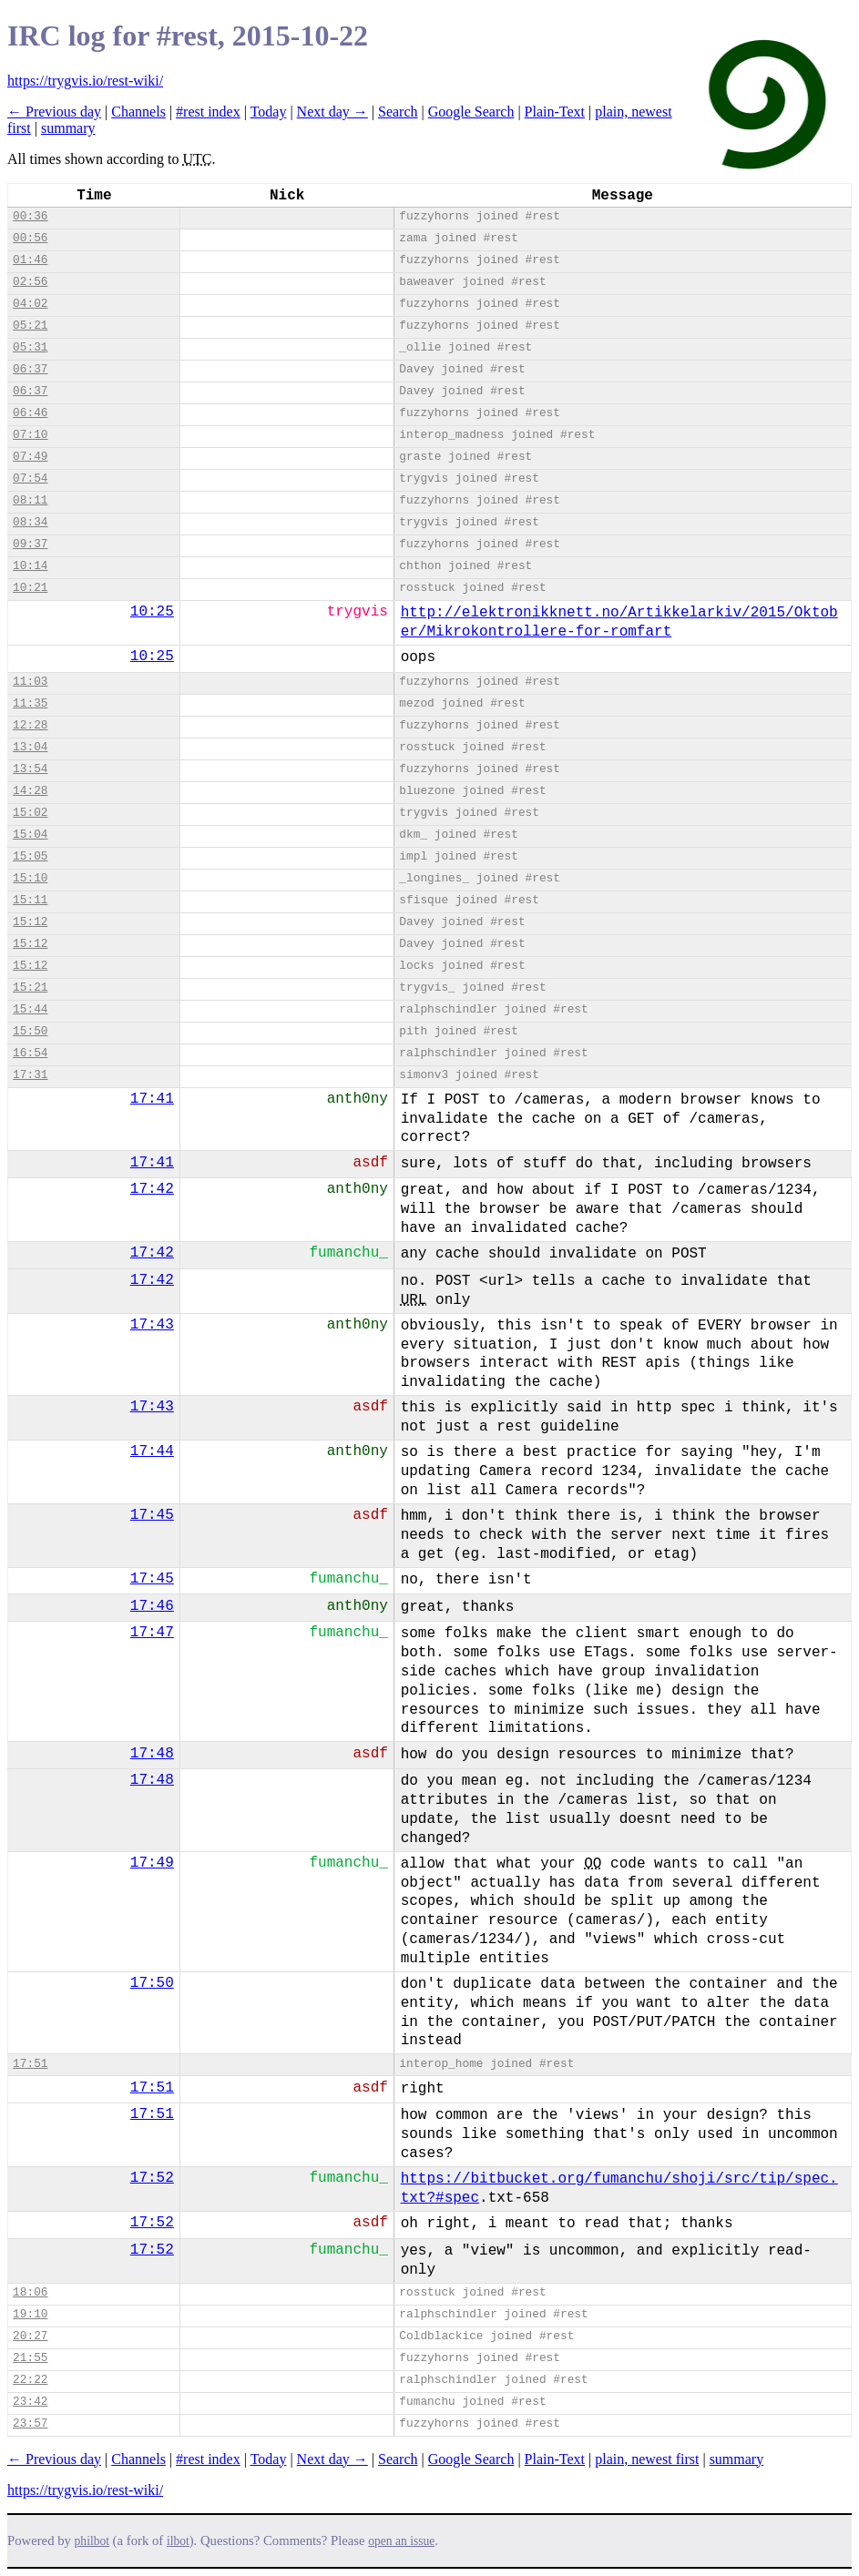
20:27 (30, 2336)
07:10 (30, 435)
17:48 (152, 1754)
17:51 (30, 2064)
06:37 (30, 369)
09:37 (30, 544)
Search (398, 111)
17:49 (152, 1863)
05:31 (30, 347)
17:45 (152, 1515)
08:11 (30, 500)
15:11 (30, 900)
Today (269, 111)
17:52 (152, 2178)
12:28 (30, 725)
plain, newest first (647, 2459)
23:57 (30, 2423)
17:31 (30, 1075)
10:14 (30, 566)
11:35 (30, 703)
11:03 (30, 681)
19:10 (30, 2314)
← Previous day (54, 111)
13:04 (30, 747)
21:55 (30, 2358)
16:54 (30, 1053)
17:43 (152, 1325)
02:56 (30, 282)
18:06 (30, 2292)
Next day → (332, 111)
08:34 (30, 522)
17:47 (152, 1632)
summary (68, 128)
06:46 (30, 413)
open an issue (401, 2541)
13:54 (30, 769)
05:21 (30, 325)
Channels (138, 111)
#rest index (208, 111)
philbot (92, 2541)
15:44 (30, 1009)
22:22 (30, 2380)
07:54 (30, 478)
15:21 (30, 987)
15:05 (30, 856)
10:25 (152, 612)
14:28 (30, 791)
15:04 (30, 834)
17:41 (152, 1099)
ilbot (178, 2541)
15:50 (30, 1031)
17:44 (152, 1451)
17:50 (152, 1983)
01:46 (30, 260)
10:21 (30, 588)
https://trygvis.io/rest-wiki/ (85, 80)
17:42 (152, 1189)
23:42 (30, 2401)
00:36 (30, 216)
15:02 (30, 813)
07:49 (30, 456)
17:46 (152, 1606)
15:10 (30, 878)
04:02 (30, 304)
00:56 (30, 238)
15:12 (30, 922)
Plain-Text (555, 111)
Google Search (471, 111)
